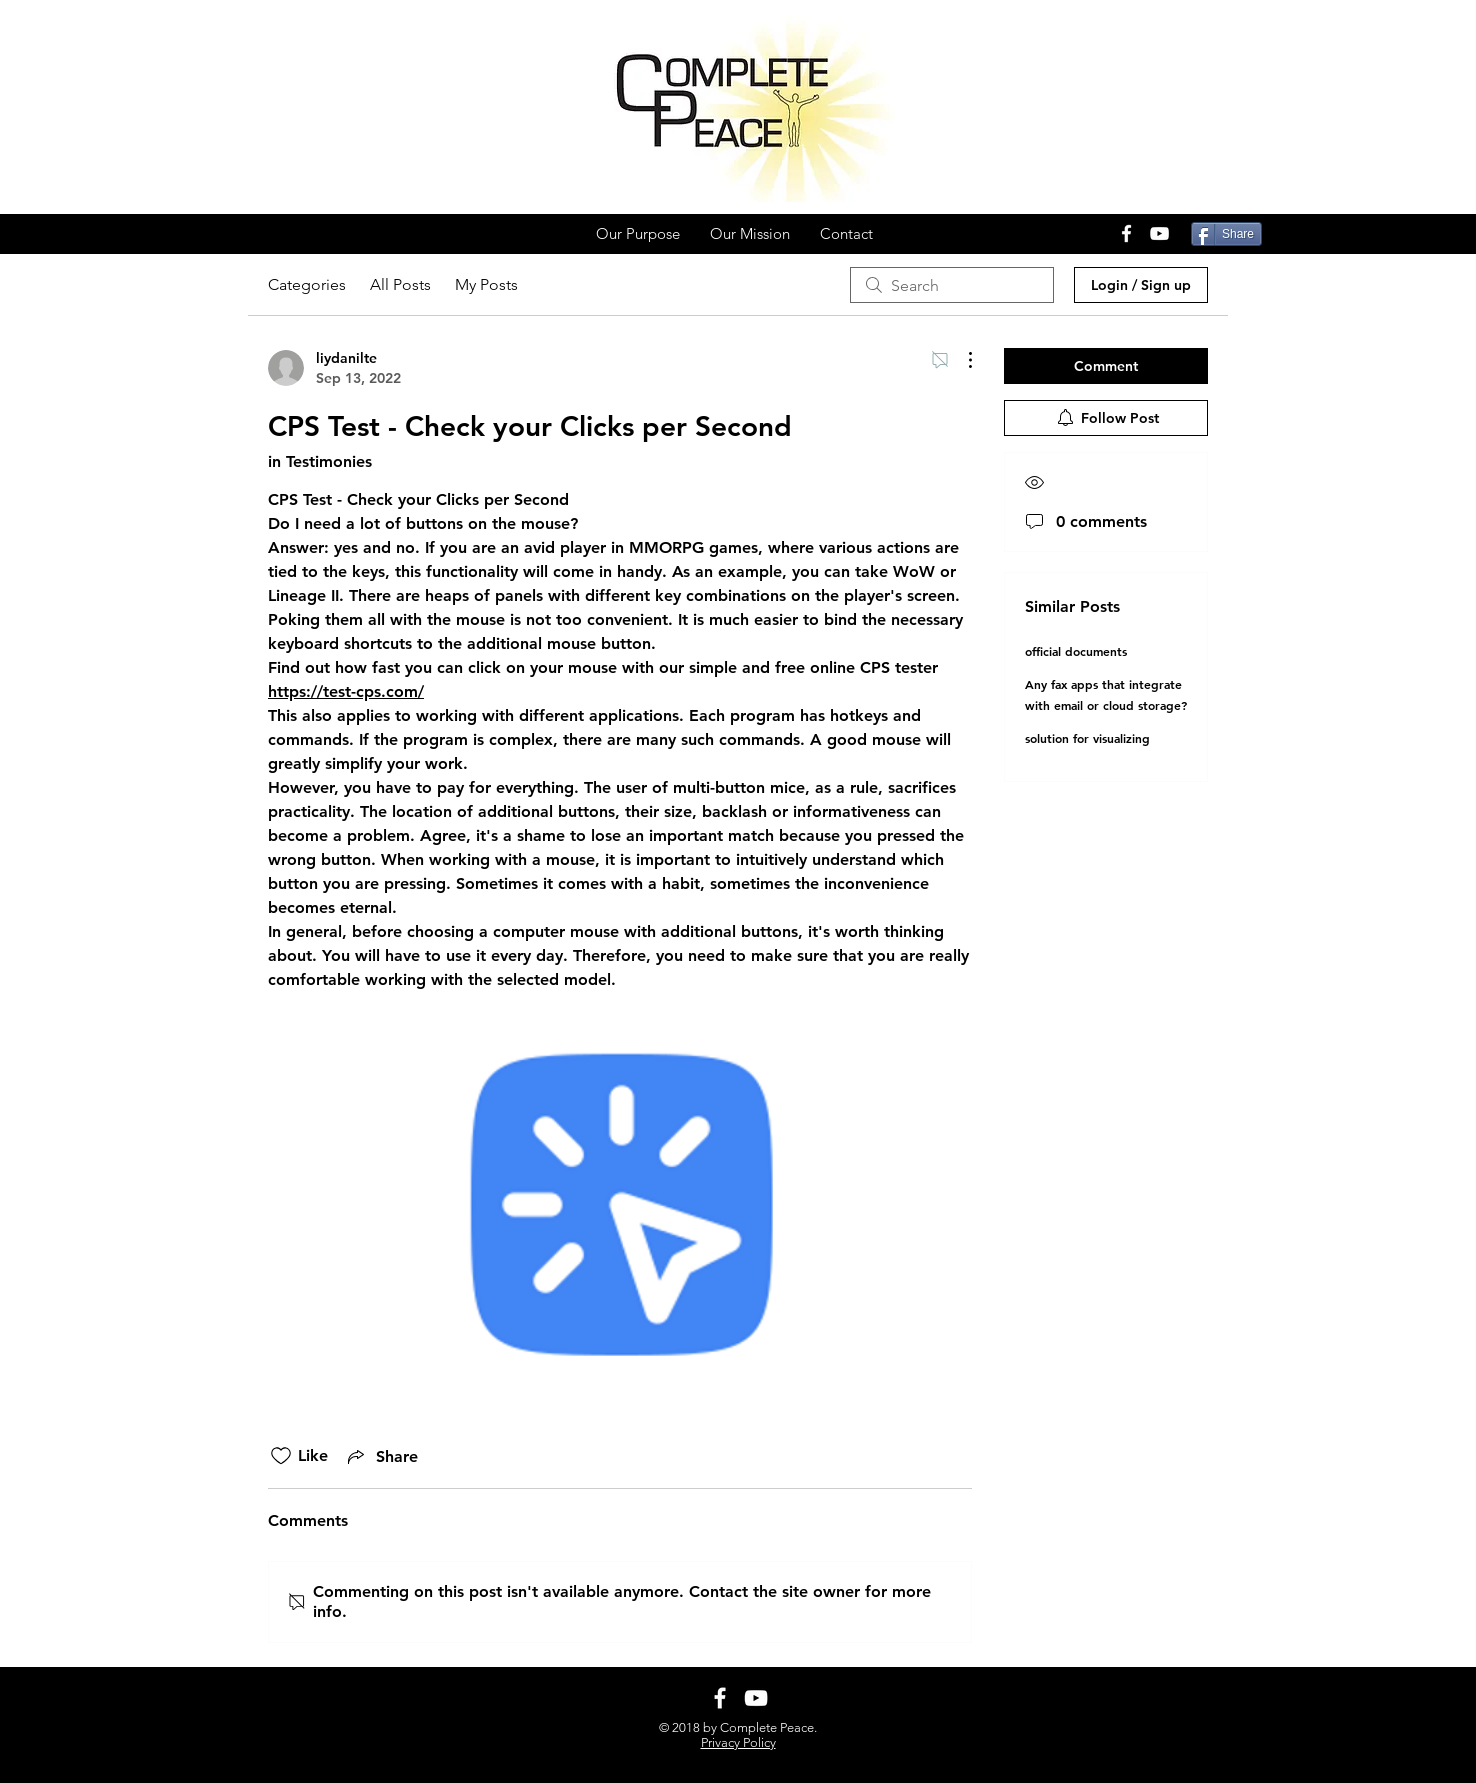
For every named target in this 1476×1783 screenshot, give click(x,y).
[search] (952, 285)
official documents (1076, 651)
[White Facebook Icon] (1126, 233)
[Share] (1226, 234)
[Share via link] (381, 1456)
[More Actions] (960, 360)
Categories (307, 284)
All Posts (400, 284)
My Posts (486, 284)
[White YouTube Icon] (1159, 233)
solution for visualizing (1087, 738)
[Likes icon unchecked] (281, 1456)
